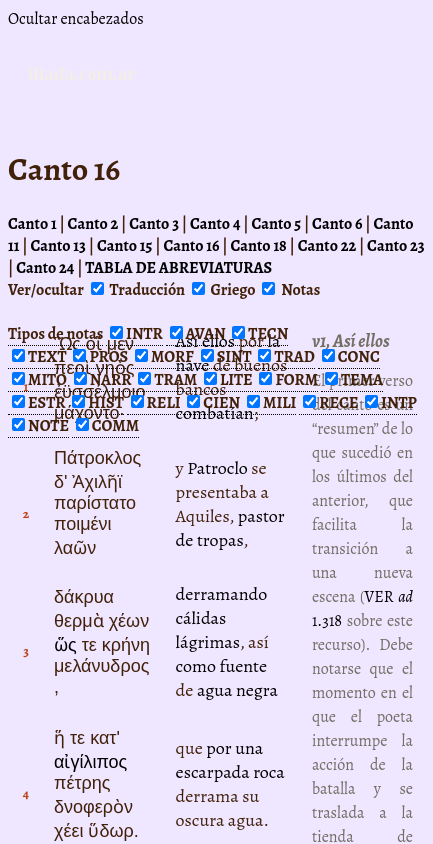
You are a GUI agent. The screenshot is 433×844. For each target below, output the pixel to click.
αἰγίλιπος (90, 762)
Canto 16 (191, 246)
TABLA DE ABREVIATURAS (178, 268)
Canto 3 (154, 224)
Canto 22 (327, 246)
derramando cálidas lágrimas (222, 618)
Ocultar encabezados (76, 19)
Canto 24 (45, 268)
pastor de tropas (230, 528)
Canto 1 (32, 224)
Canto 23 (396, 246)
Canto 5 (276, 224)
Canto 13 (58, 246)
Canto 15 (125, 246)
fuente (243, 666)
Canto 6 (337, 224)
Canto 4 (215, 224)
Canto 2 (93, 224)
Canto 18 (258, 246)
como (196, 666)
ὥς (65, 645)
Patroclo (217, 468)
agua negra (237, 690)
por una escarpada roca (230, 760)
